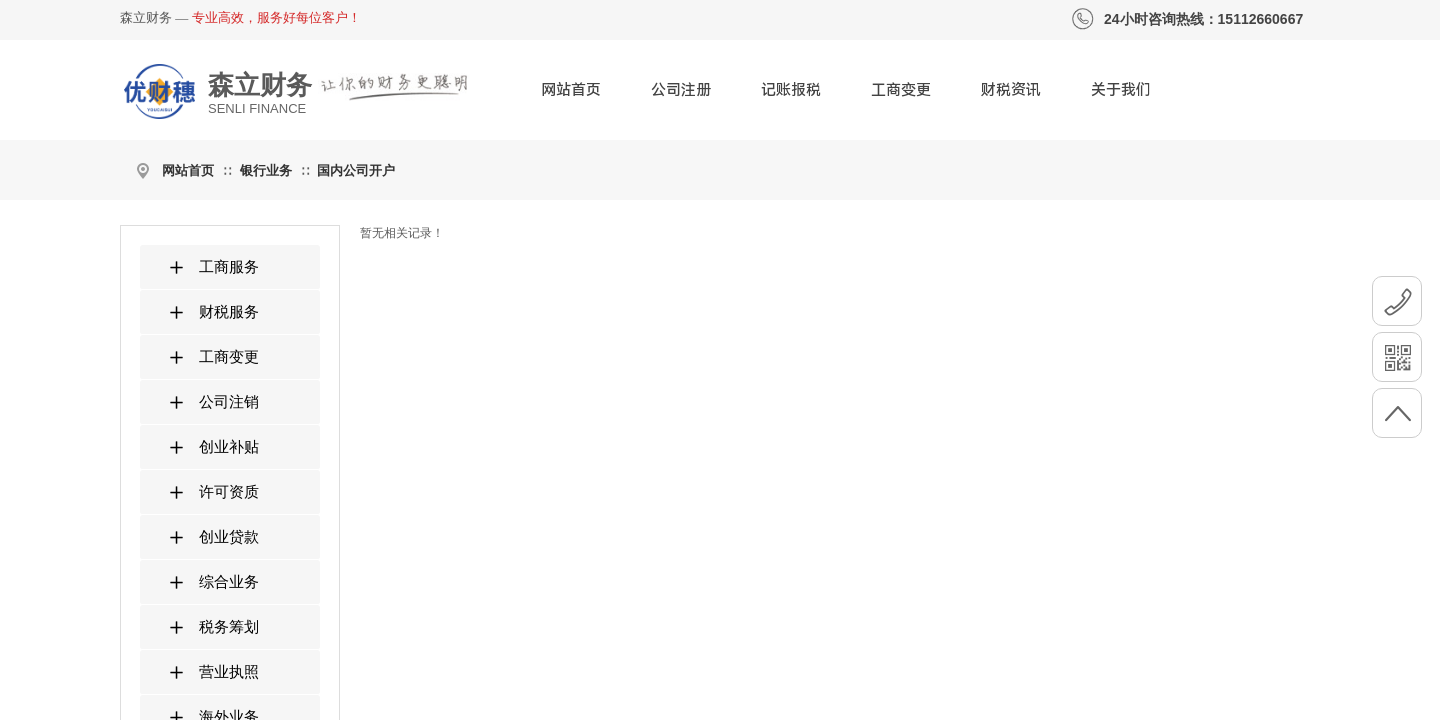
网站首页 (571, 90)
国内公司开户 (356, 170)
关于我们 (1121, 90)
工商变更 (901, 90)
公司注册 (681, 90)
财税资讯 (1011, 90)
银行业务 (266, 170)
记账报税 (791, 90)
